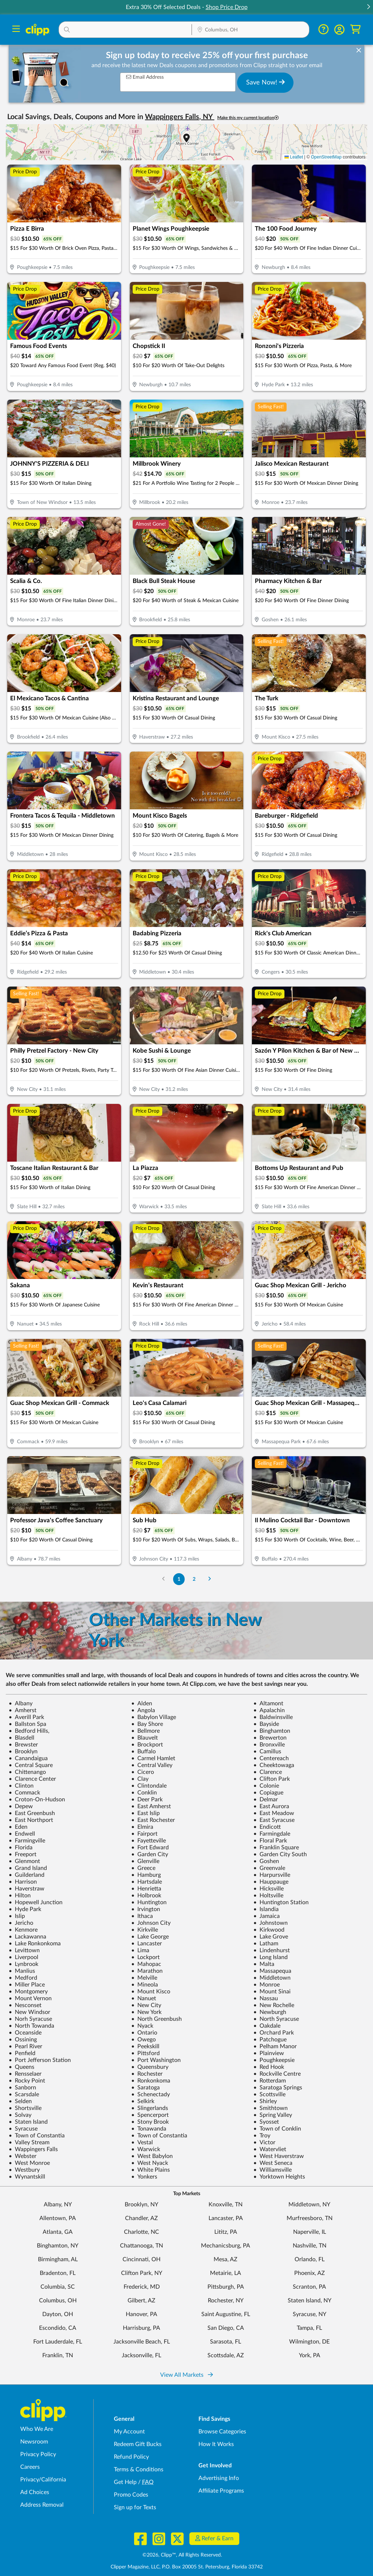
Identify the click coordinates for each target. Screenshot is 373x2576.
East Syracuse (274, 1820)
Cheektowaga (273, 1765)
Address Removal (42, 2505)
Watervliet (269, 2149)
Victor (264, 2142)
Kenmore (23, 1930)
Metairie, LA (225, 2273)
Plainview (268, 2053)
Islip (17, 1916)
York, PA (309, 2355)
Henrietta (146, 1889)
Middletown (272, 1978)
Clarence (267, 1772)
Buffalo (143, 1751)
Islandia (266, 1909)
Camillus (267, 1751)
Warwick (145, 2149)
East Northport (31, 1820)
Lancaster (146, 1943)
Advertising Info (218, 2478)
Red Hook (268, 2067)
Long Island (270, 1957)
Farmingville (27, 1841)
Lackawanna (27, 1937)
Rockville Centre (277, 2074)
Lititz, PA (225, 2232)
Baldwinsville (273, 1717)
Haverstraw (26, 1889)
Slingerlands (149, 2108)
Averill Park (26, 1717)
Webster (23, 2156)
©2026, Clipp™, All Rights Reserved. (182, 2555)
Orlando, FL (310, 2259)
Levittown (24, 1950)
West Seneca (272, 2163)
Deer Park (147, 1799)
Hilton (20, 1895)
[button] (368, 7)
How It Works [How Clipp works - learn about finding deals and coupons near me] (216, 2444)
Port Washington (156, 2060)
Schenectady (150, 2094)
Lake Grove (270, 1937)
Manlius (22, 1971)
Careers (30, 2467)
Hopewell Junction (36, 1902)
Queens (21, 2067)
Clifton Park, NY (141, 2273)
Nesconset (25, 2005)
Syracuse (23, 2129)
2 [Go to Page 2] (194, 1579)
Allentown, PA (57, 2218)
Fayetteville (148, 1841)
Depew (21, 1806)
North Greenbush (156, 2019)
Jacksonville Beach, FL (141, 2342)
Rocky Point (27, 2081)
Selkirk (142, 2101)
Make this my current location (248, 118)
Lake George (150, 1937)
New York (146, 2012)
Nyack (142, 2026)
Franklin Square (276, 1847)
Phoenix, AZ (309, 2273)
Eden (18, 1827)
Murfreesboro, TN (310, 2218)
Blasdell (21, 1738)
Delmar (265, 1799)
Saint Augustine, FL (225, 2314)
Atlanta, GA (58, 2232)
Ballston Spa (27, 1724)
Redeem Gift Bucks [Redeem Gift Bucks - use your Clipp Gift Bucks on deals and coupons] (138, 2444)
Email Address (145, 77)
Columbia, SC (57, 2287)
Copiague (268, 1793)
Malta (263, 1964)
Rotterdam (269, 2081)
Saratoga (145, 2087)
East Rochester (153, 1820)
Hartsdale (146, 1882)
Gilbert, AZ (141, 2300)
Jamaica (266, 1916)
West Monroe (29, 2163)
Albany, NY (58, 2204)
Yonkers (144, 2177)
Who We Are (36, 2429)
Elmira (142, 1827)
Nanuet (143, 1998)
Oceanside (25, 2033)
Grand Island (28, 1868)
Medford (23, 1978)
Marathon (147, 1971)
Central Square (31, 1765)
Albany (21, 1703)
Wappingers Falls (33, 2149)
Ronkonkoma (150, 2081)
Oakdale (266, 2026)
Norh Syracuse (30, 2019)
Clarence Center (32, 1779)
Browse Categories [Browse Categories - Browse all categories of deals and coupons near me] (222, 2431)
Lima (140, 1950)
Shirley (265, 2101)
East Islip (145, 1813)
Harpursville (271, 1875)
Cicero (142, 1772)
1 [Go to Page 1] (178, 1579)
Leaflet (293, 157)
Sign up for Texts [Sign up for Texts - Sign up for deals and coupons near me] (135, 2507)
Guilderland (26, 1875)
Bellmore (145, 1731)
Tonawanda (148, 2129)
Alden (141, 1703)
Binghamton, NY (57, 2246)
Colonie (266, 1786)
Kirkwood (268, 1930)
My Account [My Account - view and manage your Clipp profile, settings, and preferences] (129, 2431)
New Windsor (29, 2012)
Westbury (24, 2170)
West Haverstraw (278, 2156)
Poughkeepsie (274, 2060)
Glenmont (24, 1861)
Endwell (22, 1834)
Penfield (22, 2053)
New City (146, 2005)
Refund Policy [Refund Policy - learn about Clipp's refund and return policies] (131, 2457)
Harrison (23, 1882)
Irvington (145, 1909)
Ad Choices (34, 2492)
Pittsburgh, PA (225, 2287)
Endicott (267, 1827)
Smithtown (270, 2108)
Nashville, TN (309, 2246)
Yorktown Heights (279, 2177)
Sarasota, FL (225, 2342)
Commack (24, 1793)
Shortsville (25, 2108)
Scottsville (269, 2094)
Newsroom (34, 2442)
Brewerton (270, 1738)
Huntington (149, 1902)
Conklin (144, 1793)
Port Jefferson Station (40, 2060)
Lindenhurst (271, 1950)
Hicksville (268, 1889)
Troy (261, 2135)
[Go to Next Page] (209, 1579)
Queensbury (149, 2067)
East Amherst (151, 1806)
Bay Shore (147, 1724)
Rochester (147, 2074)
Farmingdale (271, 1834)
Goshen (266, 1861)
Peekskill (145, 2046)
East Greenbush (32, 1813)
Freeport (23, 1854)
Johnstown (270, 1923)
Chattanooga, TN (141, 2246)
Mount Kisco (150, 1991)
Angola (143, 1710)
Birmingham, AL (58, 2259)
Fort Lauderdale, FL (57, 2342)
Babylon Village (153, 1717)
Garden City (149, 1854)
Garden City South (280, 1854)
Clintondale (149, 1786)
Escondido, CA (57, 2328)
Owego (143, 2039)
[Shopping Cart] (355, 29)
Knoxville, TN (226, 2204)
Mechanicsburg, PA (225, 2246)
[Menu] (16, 30)
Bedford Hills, (29, 1731)
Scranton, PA (309, 2287)
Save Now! (265, 82)
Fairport (144, 1834)
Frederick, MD (142, 2287)
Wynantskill (27, 2177)
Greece (143, 1868)
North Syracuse (276, 2019)
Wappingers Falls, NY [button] (179, 117)
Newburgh (269, 2012)
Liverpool (23, 1957)
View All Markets (186, 2375)
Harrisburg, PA (141, 2328)
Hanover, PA (141, 2314)
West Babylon (152, 2156)
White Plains (150, 2170)
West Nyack (149, 2163)
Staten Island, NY (309, 2300)
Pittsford (145, 2053)
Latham (265, 1943)
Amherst (23, 1710)
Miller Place (27, 1985)
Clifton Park (271, 1779)
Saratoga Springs (277, 2087)
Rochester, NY (226, 2300)
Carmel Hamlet (153, 1758)
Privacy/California (43, 2480)
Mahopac (146, 1964)
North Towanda (31, 2026)
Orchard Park (273, 2033)
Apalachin (269, 1710)
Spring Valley (272, 2115)
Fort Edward (150, 1847)
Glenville (145, 1861)
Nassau (265, 1998)
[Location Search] (250, 30)
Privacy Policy (38, 2454)
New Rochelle (273, 2005)
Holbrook (146, 1895)
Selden (20, 2101)
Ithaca (142, 1916)
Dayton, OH (57, 2314)
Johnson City (151, 1923)
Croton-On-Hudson (37, 1799)
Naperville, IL (309, 2232)
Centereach (271, 1758)
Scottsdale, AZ (225, 2355)
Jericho (21, 1923)
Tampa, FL (309, 2328)
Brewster (23, 1745)
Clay (140, 1779)
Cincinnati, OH (141, 2259)
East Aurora (271, 1806)
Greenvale (269, 1868)
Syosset (266, 2122)
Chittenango (27, 1772)
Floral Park (270, 1841)
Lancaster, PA (226, 2218)
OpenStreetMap (326, 157)
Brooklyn (23, 1751)
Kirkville (144, 1930)
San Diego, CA (225, 2328)
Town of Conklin (277, 2129)
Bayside (266, 1724)
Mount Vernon (30, 1998)
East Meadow (273, 1813)
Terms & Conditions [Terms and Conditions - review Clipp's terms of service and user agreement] (138, 2469)
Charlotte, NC (141, 2232)
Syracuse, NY (309, 2314)
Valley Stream (29, 2142)
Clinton (21, 1786)
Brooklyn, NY (141, 2204)
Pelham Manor (275, 2046)
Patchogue (270, 2039)
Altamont (268, 1703)
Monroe (266, 1985)
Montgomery (28, 1991)
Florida (21, 1847)
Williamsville (272, 2170)
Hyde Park (25, 1909)
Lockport (145, 1957)
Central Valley (151, 1765)
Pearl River (25, 2046)
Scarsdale (24, 2094)
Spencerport (150, 2115)
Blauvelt (144, 1738)
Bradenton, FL (58, 2273)
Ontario (144, 2033)
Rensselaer (25, 2074)
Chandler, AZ (141, 2218)
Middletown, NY (309, 2204)
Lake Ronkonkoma (35, 1943)
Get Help (125, 2482)
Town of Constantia (37, 2135)
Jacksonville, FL (141, 2355)
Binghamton (271, 1731)
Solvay (20, 2115)
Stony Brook (150, 2122)
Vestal (142, 2142)
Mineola (144, 1985)
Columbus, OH (58, 2300)
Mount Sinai (272, 1991)
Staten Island (28, 2122)
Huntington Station (281, 1902)
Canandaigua (28, 1758)
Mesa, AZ (225, 2259)
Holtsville (268, 1895)
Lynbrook (23, 1964)
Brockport (147, 1745)
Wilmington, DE (309, 2342)
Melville (144, 1978)
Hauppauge (270, 1882)
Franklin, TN (57, 2355)
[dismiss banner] (358, 50)
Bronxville (269, 1745)
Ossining (23, 2039)
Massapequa (272, 1971)
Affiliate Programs (221, 2491)
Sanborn (22, 2087)
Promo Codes (131, 2495)
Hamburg (146, 1875)
